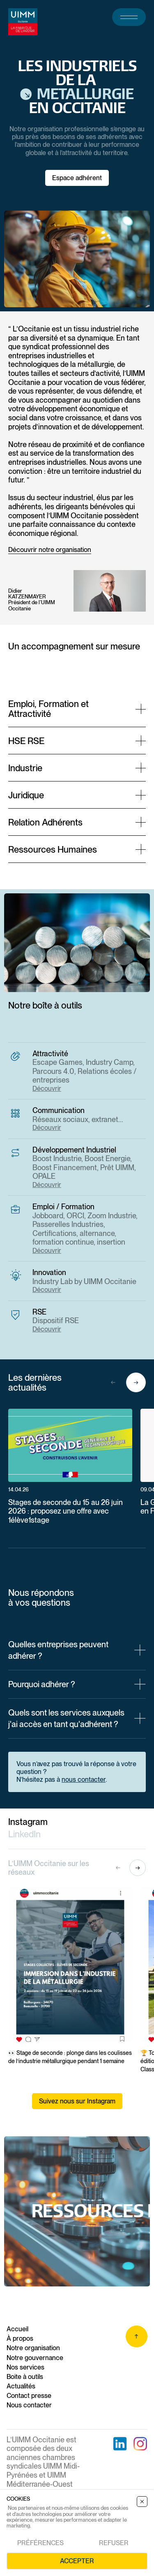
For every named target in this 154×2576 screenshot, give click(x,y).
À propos (20, 2338)
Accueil (17, 2329)
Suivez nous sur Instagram (77, 2101)
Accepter (77, 2561)
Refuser (114, 2543)
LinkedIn (24, 1834)
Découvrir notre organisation (49, 550)
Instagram (28, 1822)
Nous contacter (29, 2405)
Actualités (21, 2386)
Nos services (25, 2367)
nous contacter (84, 1779)
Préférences (40, 2543)
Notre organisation (33, 2348)
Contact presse (29, 2396)
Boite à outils (25, 2377)
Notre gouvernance (35, 2358)
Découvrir (46, 1088)
